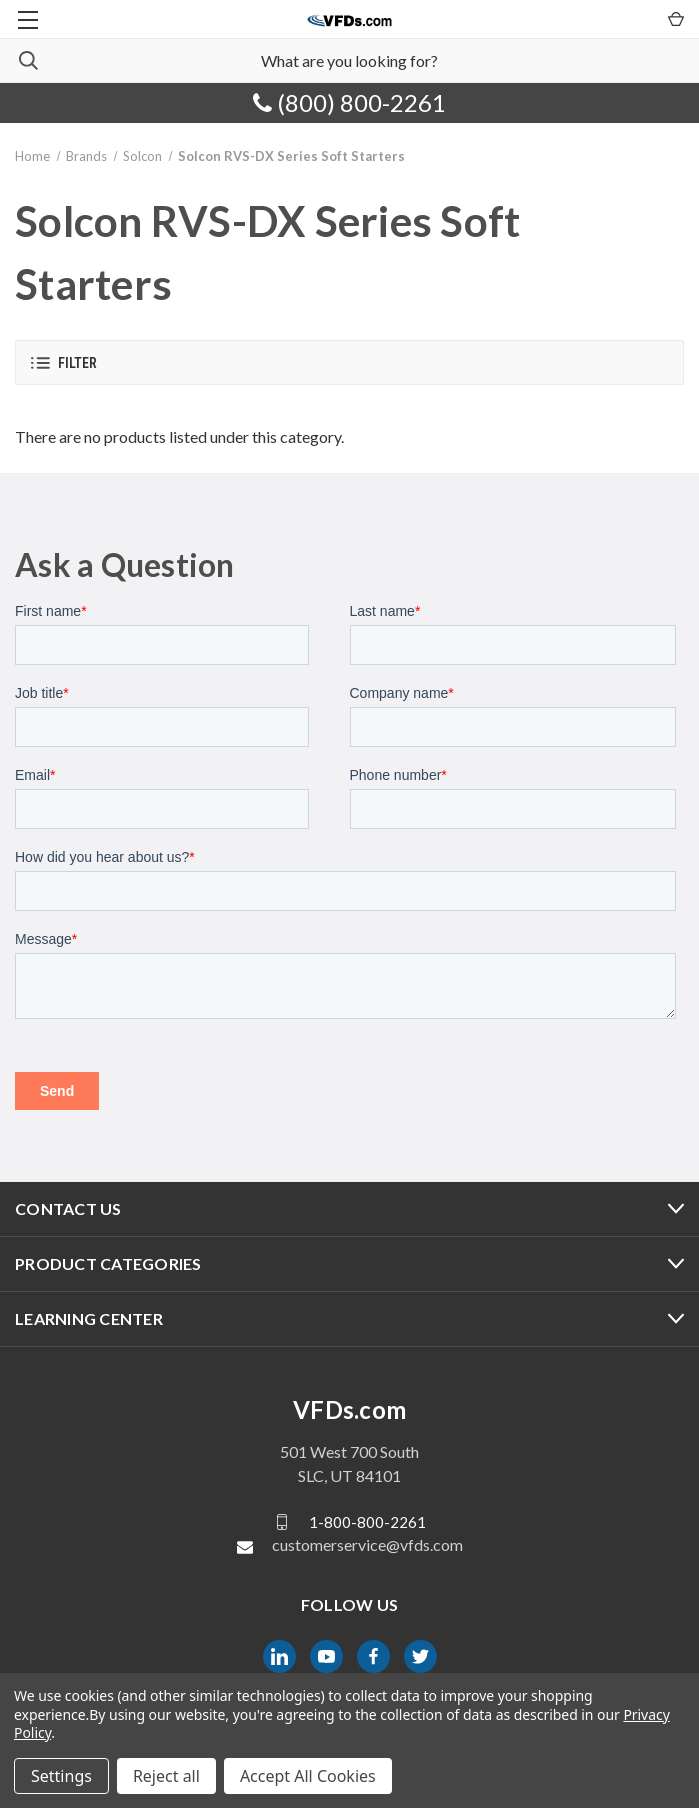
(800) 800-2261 (349, 102)
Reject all (166, 1776)
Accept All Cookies (308, 1776)
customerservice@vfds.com (367, 1544)
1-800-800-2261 (367, 1522)
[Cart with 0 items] (674, 18)
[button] (349, 362)
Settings (61, 1776)
